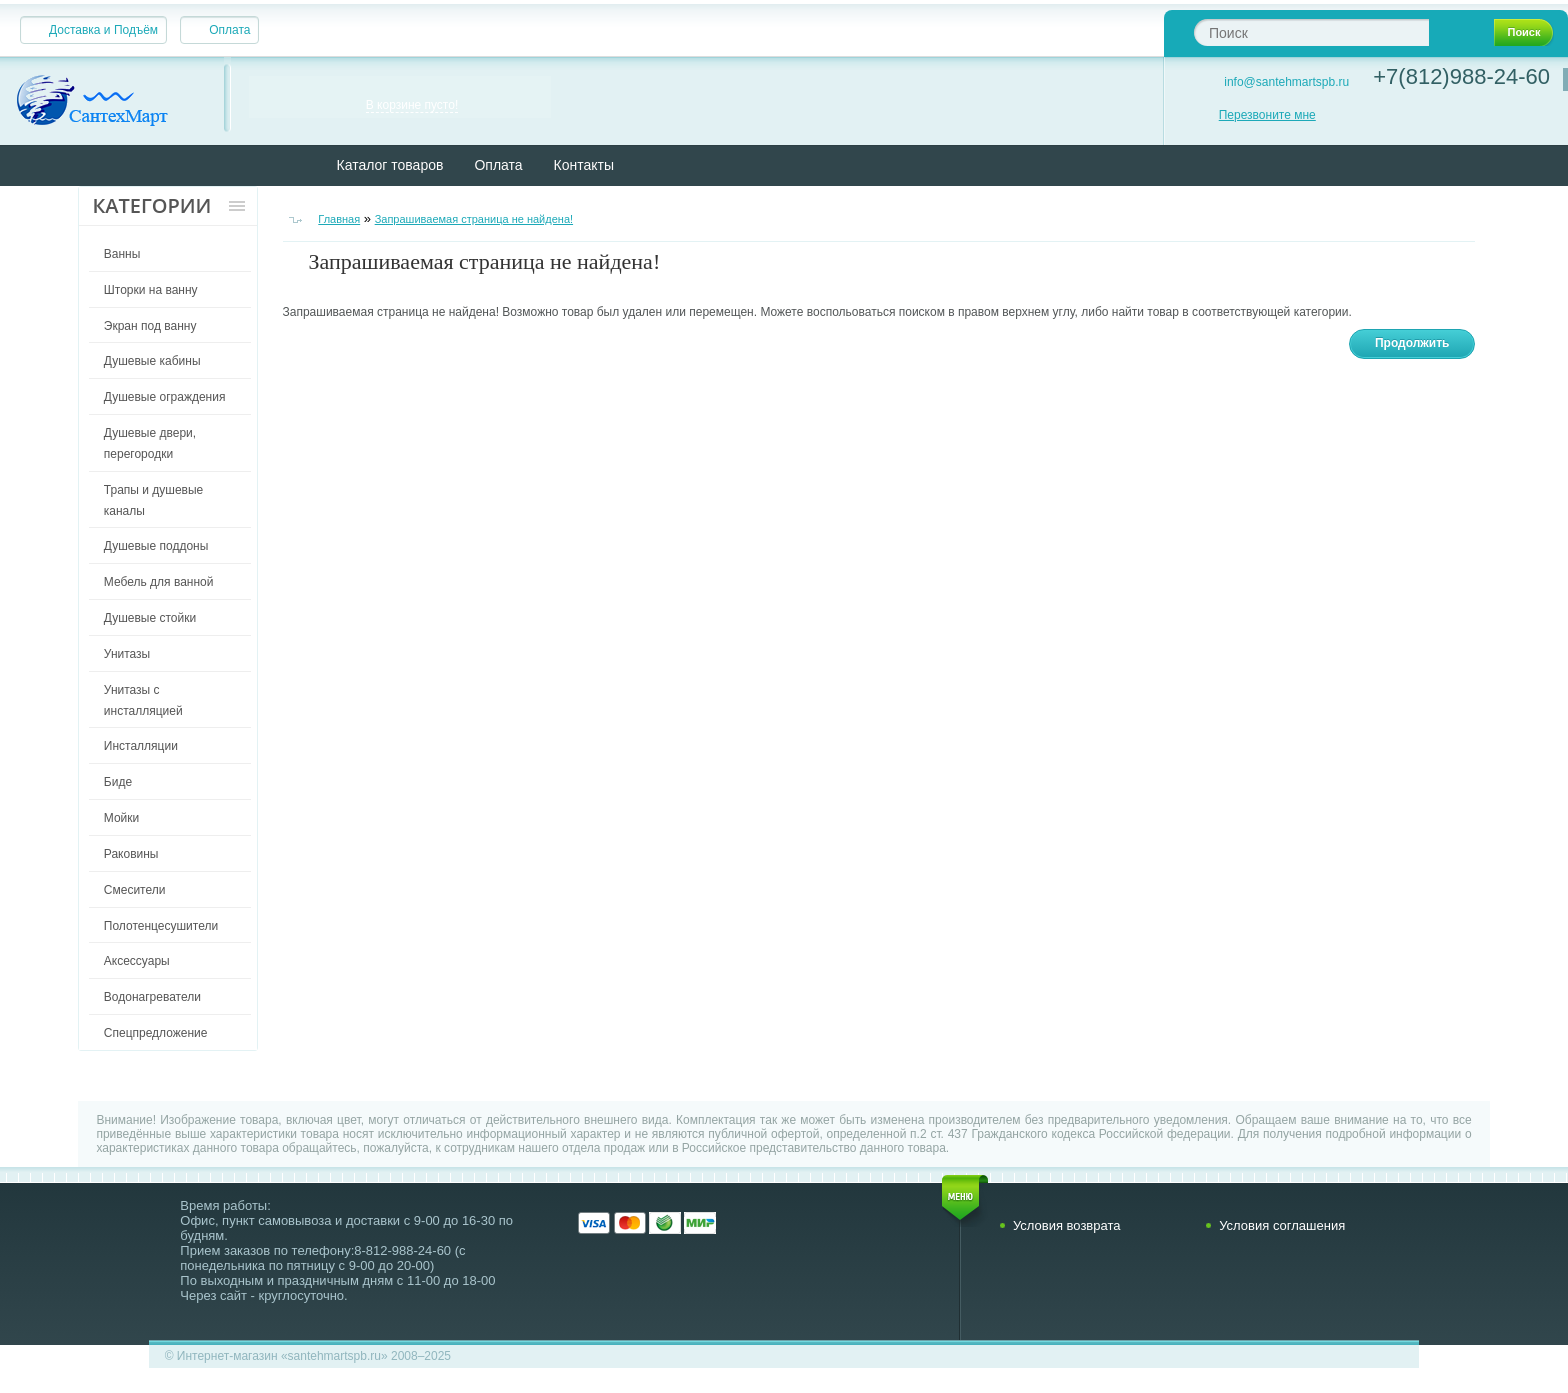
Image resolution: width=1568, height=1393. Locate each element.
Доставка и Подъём (103, 30)
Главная (339, 219)
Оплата (229, 30)
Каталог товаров (390, 165)
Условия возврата (1067, 1225)
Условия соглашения (1282, 1225)
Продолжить (1412, 343)
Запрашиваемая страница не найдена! (474, 219)
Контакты (584, 165)
